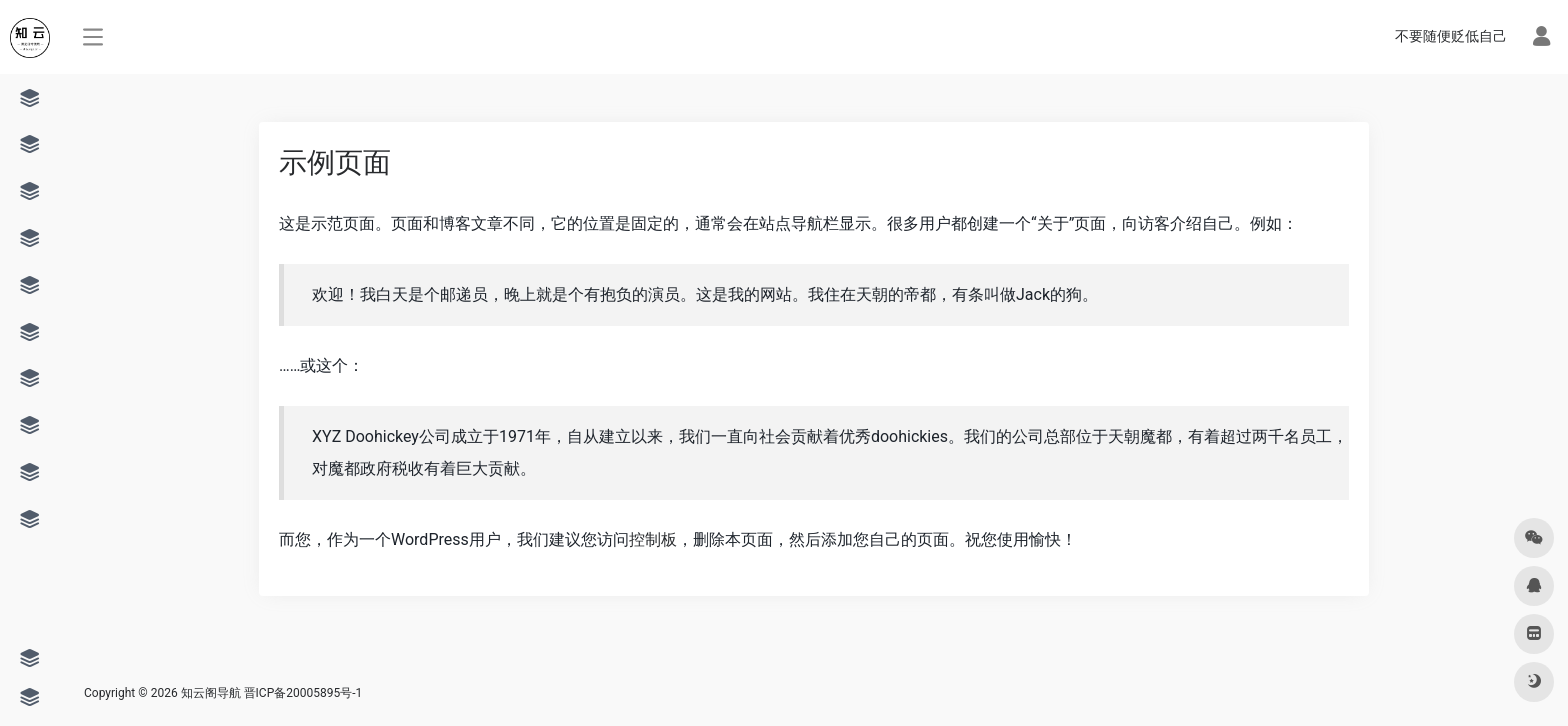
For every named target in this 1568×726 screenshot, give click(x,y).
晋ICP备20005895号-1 (303, 693)
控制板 (653, 539)
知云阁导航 (211, 693)
